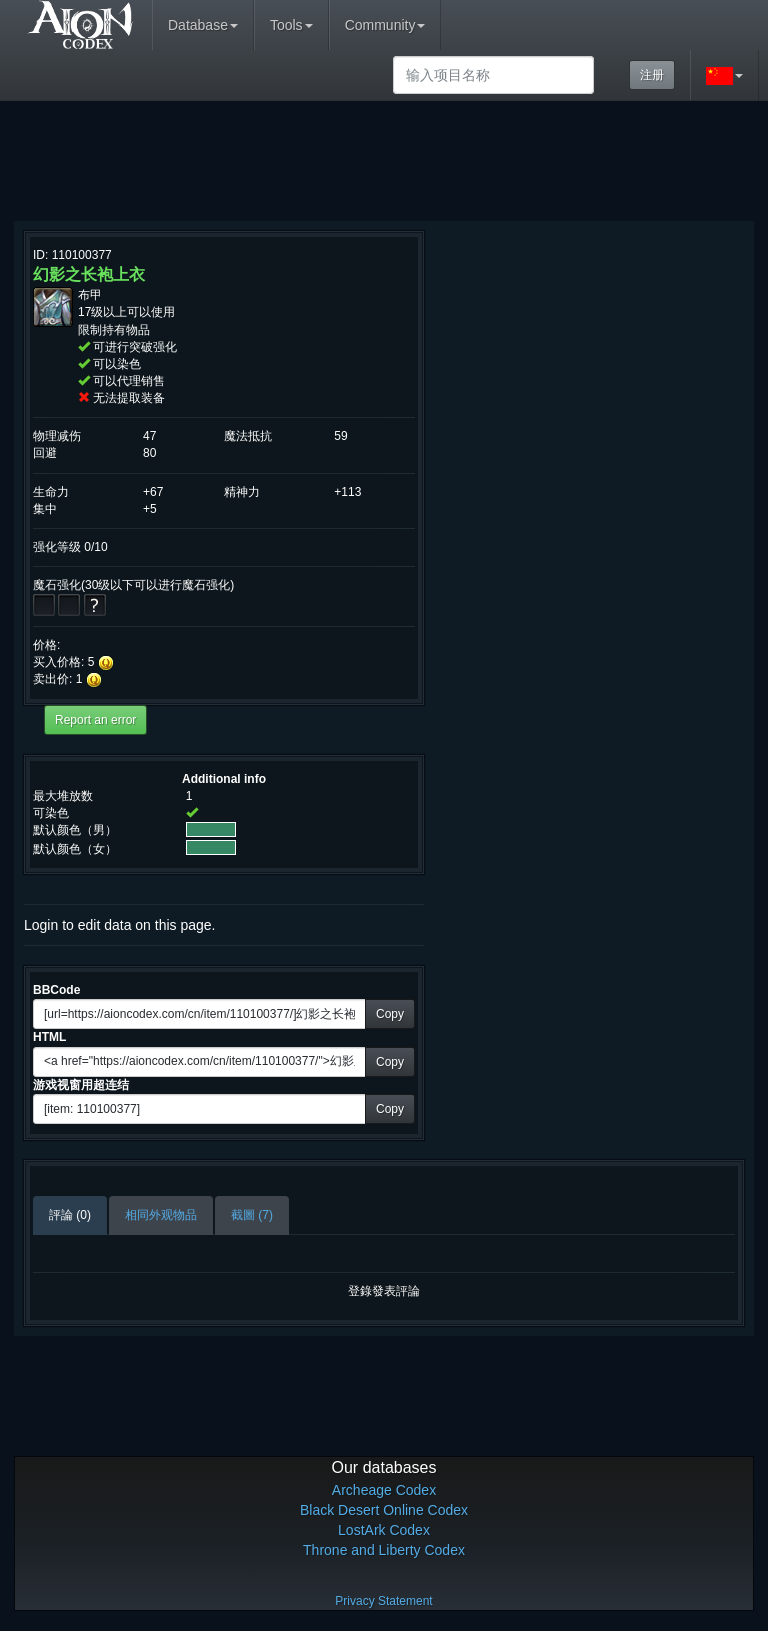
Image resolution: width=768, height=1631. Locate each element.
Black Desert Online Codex (384, 1510)
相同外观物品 (161, 1215)
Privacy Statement (383, 1601)
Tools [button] (291, 25)
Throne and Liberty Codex (384, 1550)
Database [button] (203, 25)
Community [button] (385, 25)
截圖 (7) (252, 1215)
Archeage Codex (384, 1490)
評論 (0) (70, 1215)
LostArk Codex (384, 1530)
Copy (390, 1014)
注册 (652, 75)
